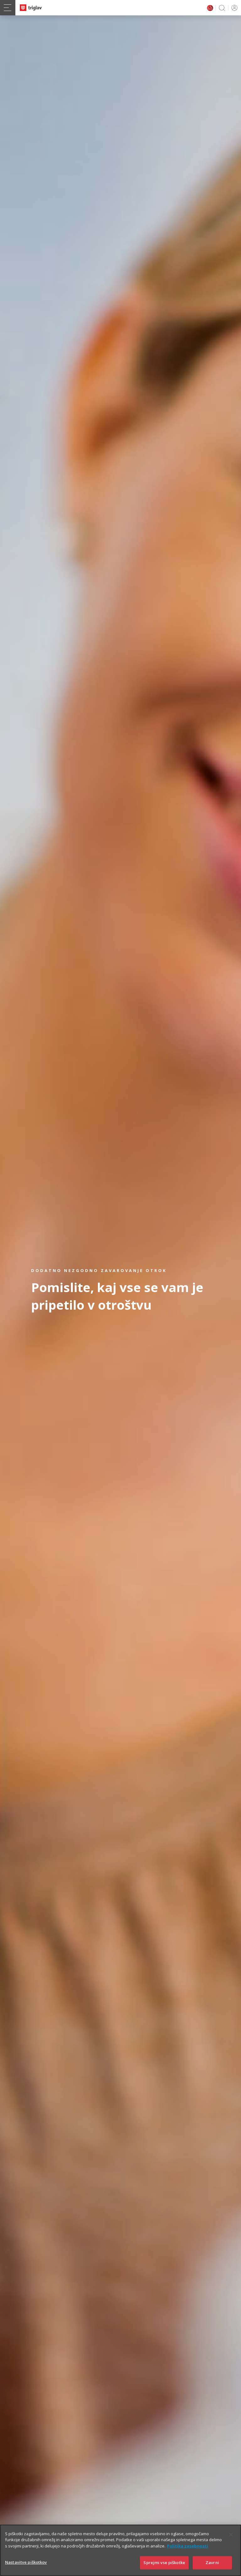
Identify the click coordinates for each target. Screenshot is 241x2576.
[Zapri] (231, 2534)
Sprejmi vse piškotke (164, 2562)
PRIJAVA (233, 8)
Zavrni (212, 2562)
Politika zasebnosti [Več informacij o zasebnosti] (187, 2546)
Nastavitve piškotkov (26, 2562)
